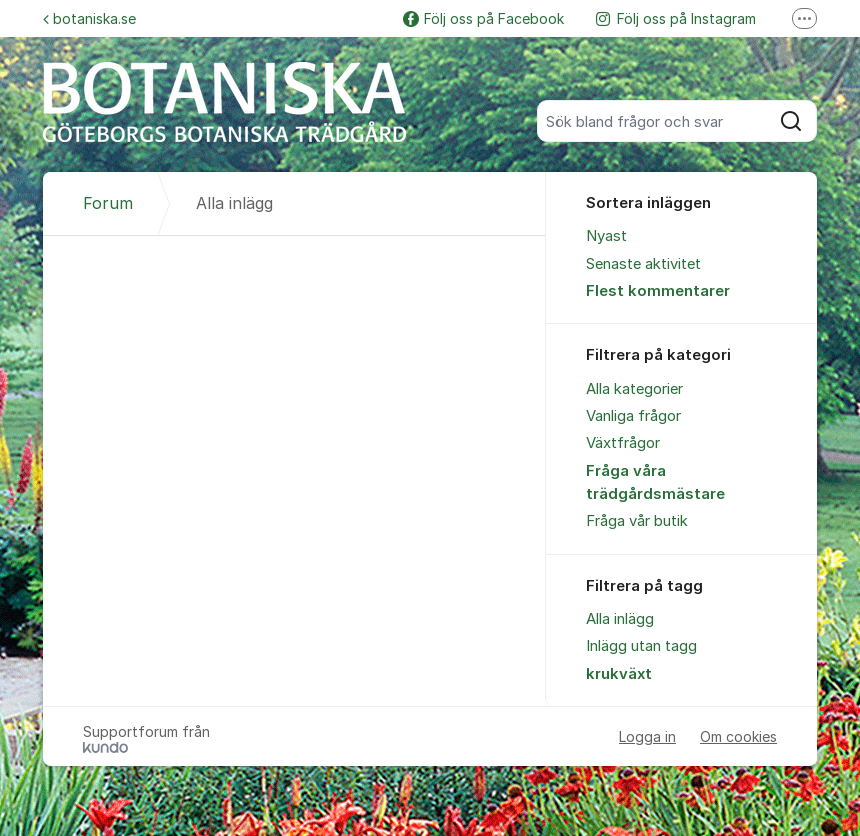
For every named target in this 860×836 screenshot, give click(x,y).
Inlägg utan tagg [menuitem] (641, 646)
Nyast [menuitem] (606, 236)
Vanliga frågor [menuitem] (633, 416)
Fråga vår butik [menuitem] (637, 521)
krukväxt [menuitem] (619, 674)
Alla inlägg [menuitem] (620, 619)
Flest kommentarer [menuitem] (658, 291)
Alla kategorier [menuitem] (634, 389)
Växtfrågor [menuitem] (623, 443)
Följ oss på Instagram (676, 18)
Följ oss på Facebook (483, 18)
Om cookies (738, 736)
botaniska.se (89, 18)
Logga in (647, 736)
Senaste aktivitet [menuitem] (643, 264)
